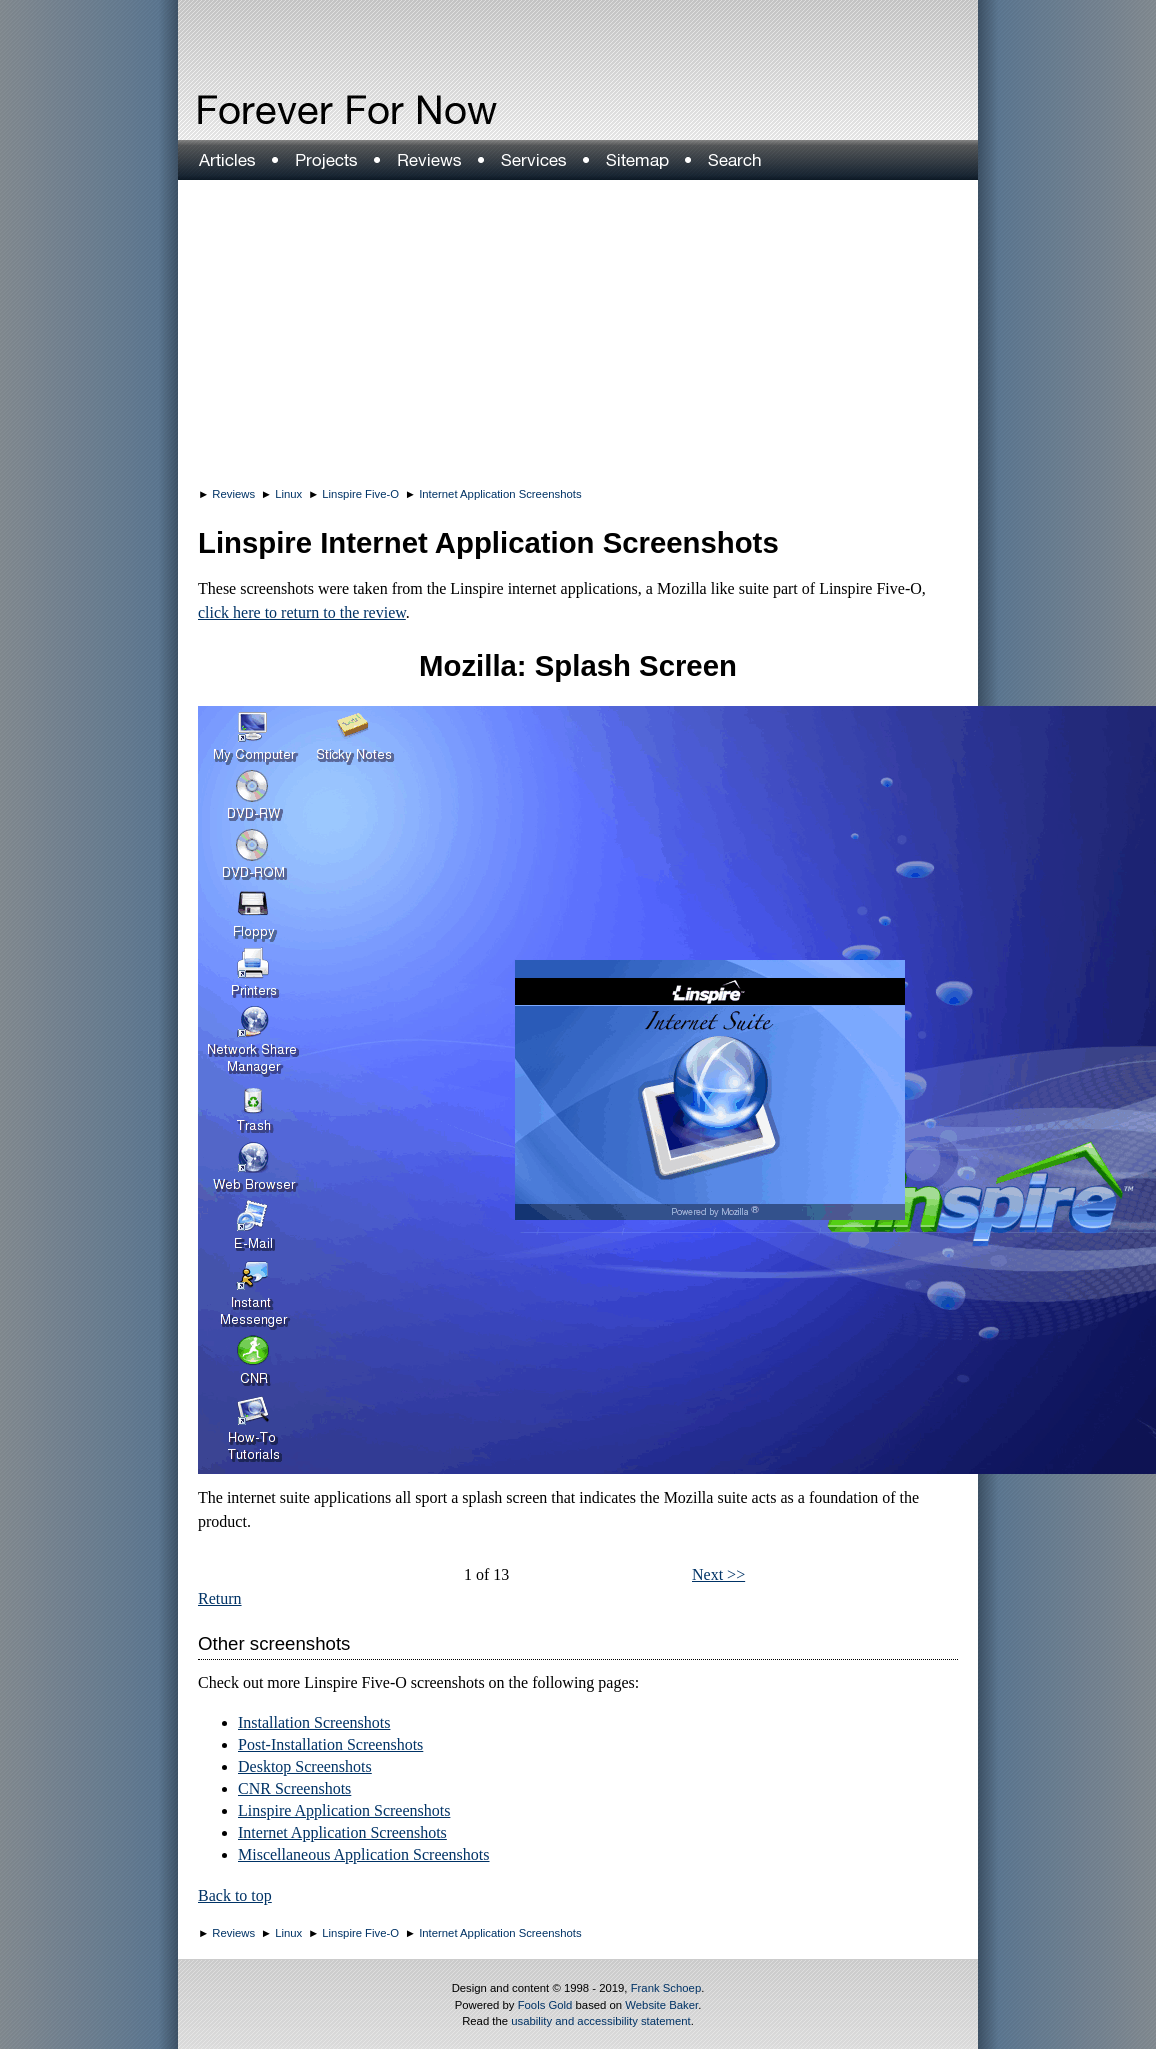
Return (220, 1598)
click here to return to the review (302, 612)
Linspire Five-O (360, 494)
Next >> (718, 1574)
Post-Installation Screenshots (330, 1744)
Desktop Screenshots (305, 1766)
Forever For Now (304, 110)
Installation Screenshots (314, 1722)
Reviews (233, 494)
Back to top (235, 1895)
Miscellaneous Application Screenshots (364, 1854)
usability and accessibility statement (600, 2021)
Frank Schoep (666, 1988)
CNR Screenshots (294, 1788)
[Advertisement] (578, 330)
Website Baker (661, 2005)
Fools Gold (545, 2005)
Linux (288, 494)
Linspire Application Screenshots (344, 1810)
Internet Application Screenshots (500, 494)
